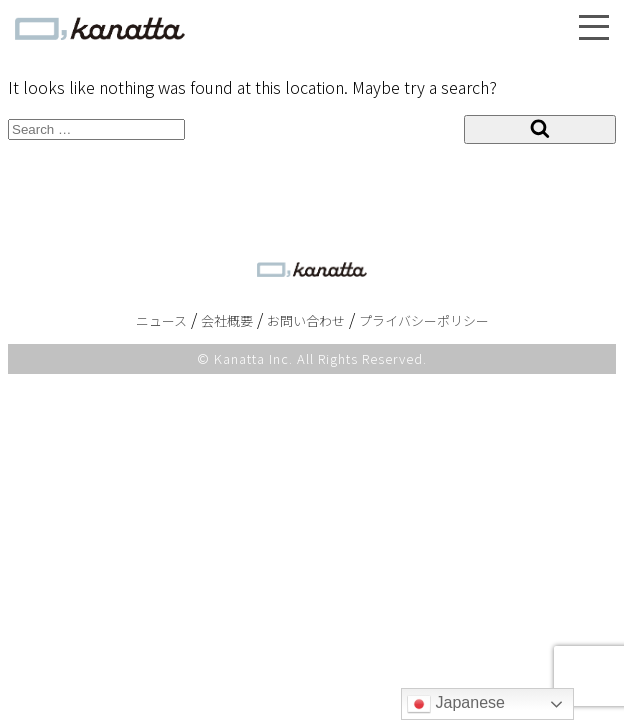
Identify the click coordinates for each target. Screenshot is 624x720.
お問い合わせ (306, 320)
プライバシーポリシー (424, 320)
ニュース (161, 320)
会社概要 (227, 320)
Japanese (456, 704)
